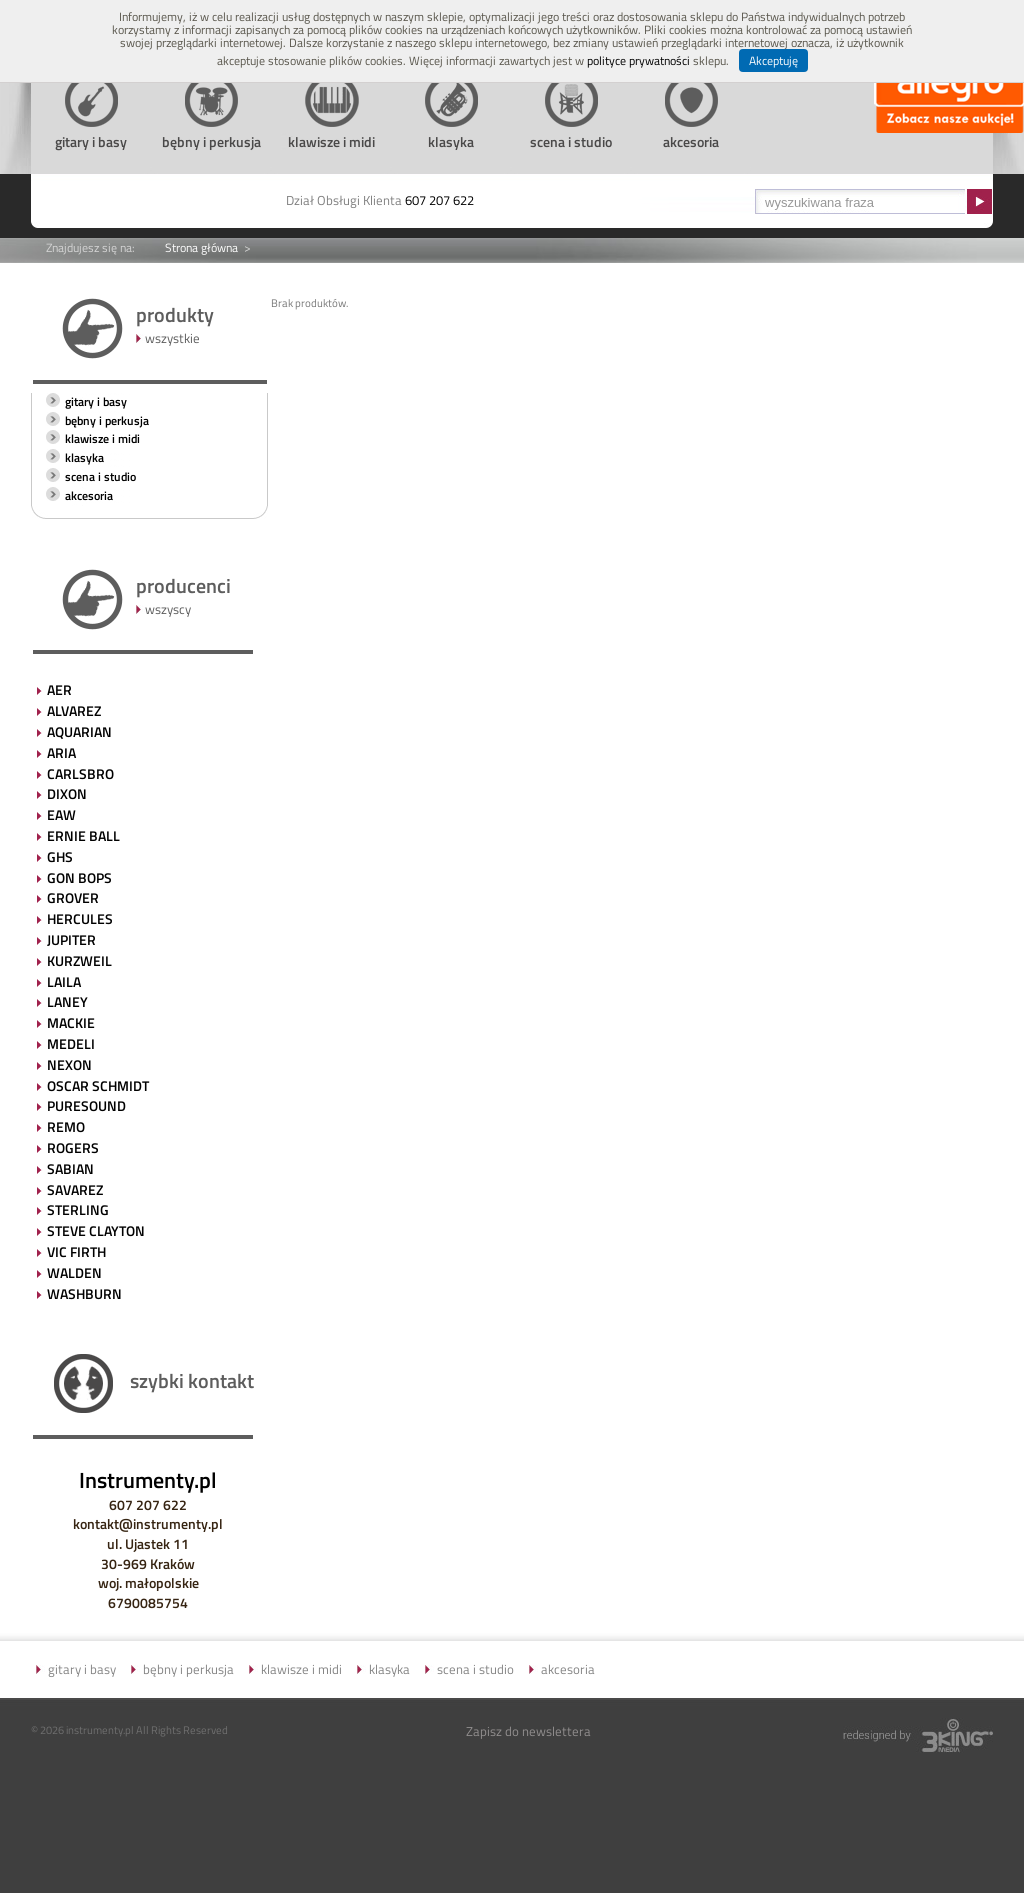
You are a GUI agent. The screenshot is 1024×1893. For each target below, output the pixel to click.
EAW (61, 814)
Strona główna (201, 247)
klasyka (84, 457)
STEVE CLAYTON (96, 1230)
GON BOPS (79, 877)
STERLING (78, 1209)
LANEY (67, 1001)
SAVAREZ (75, 1189)
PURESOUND (86, 1105)
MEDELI (71, 1043)
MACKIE (71, 1022)
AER (59, 689)
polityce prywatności (638, 60)
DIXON (67, 793)
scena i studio (100, 476)
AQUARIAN (79, 731)
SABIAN (70, 1168)
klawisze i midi (102, 438)
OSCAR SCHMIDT (98, 1085)
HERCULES (80, 918)
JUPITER (71, 939)
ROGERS (73, 1147)
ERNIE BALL (83, 835)
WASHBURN (84, 1293)
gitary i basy (96, 401)
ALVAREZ (74, 710)
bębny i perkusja (107, 420)
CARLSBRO (80, 773)
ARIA (61, 752)
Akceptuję (773, 60)
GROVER (73, 897)
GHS (60, 856)
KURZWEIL (79, 960)
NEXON (69, 1064)
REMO (66, 1126)
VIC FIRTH (76, 1251)
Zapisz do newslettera (528, 1731)
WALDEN (74, 1272)
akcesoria (89, 495)
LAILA (64, 981)
